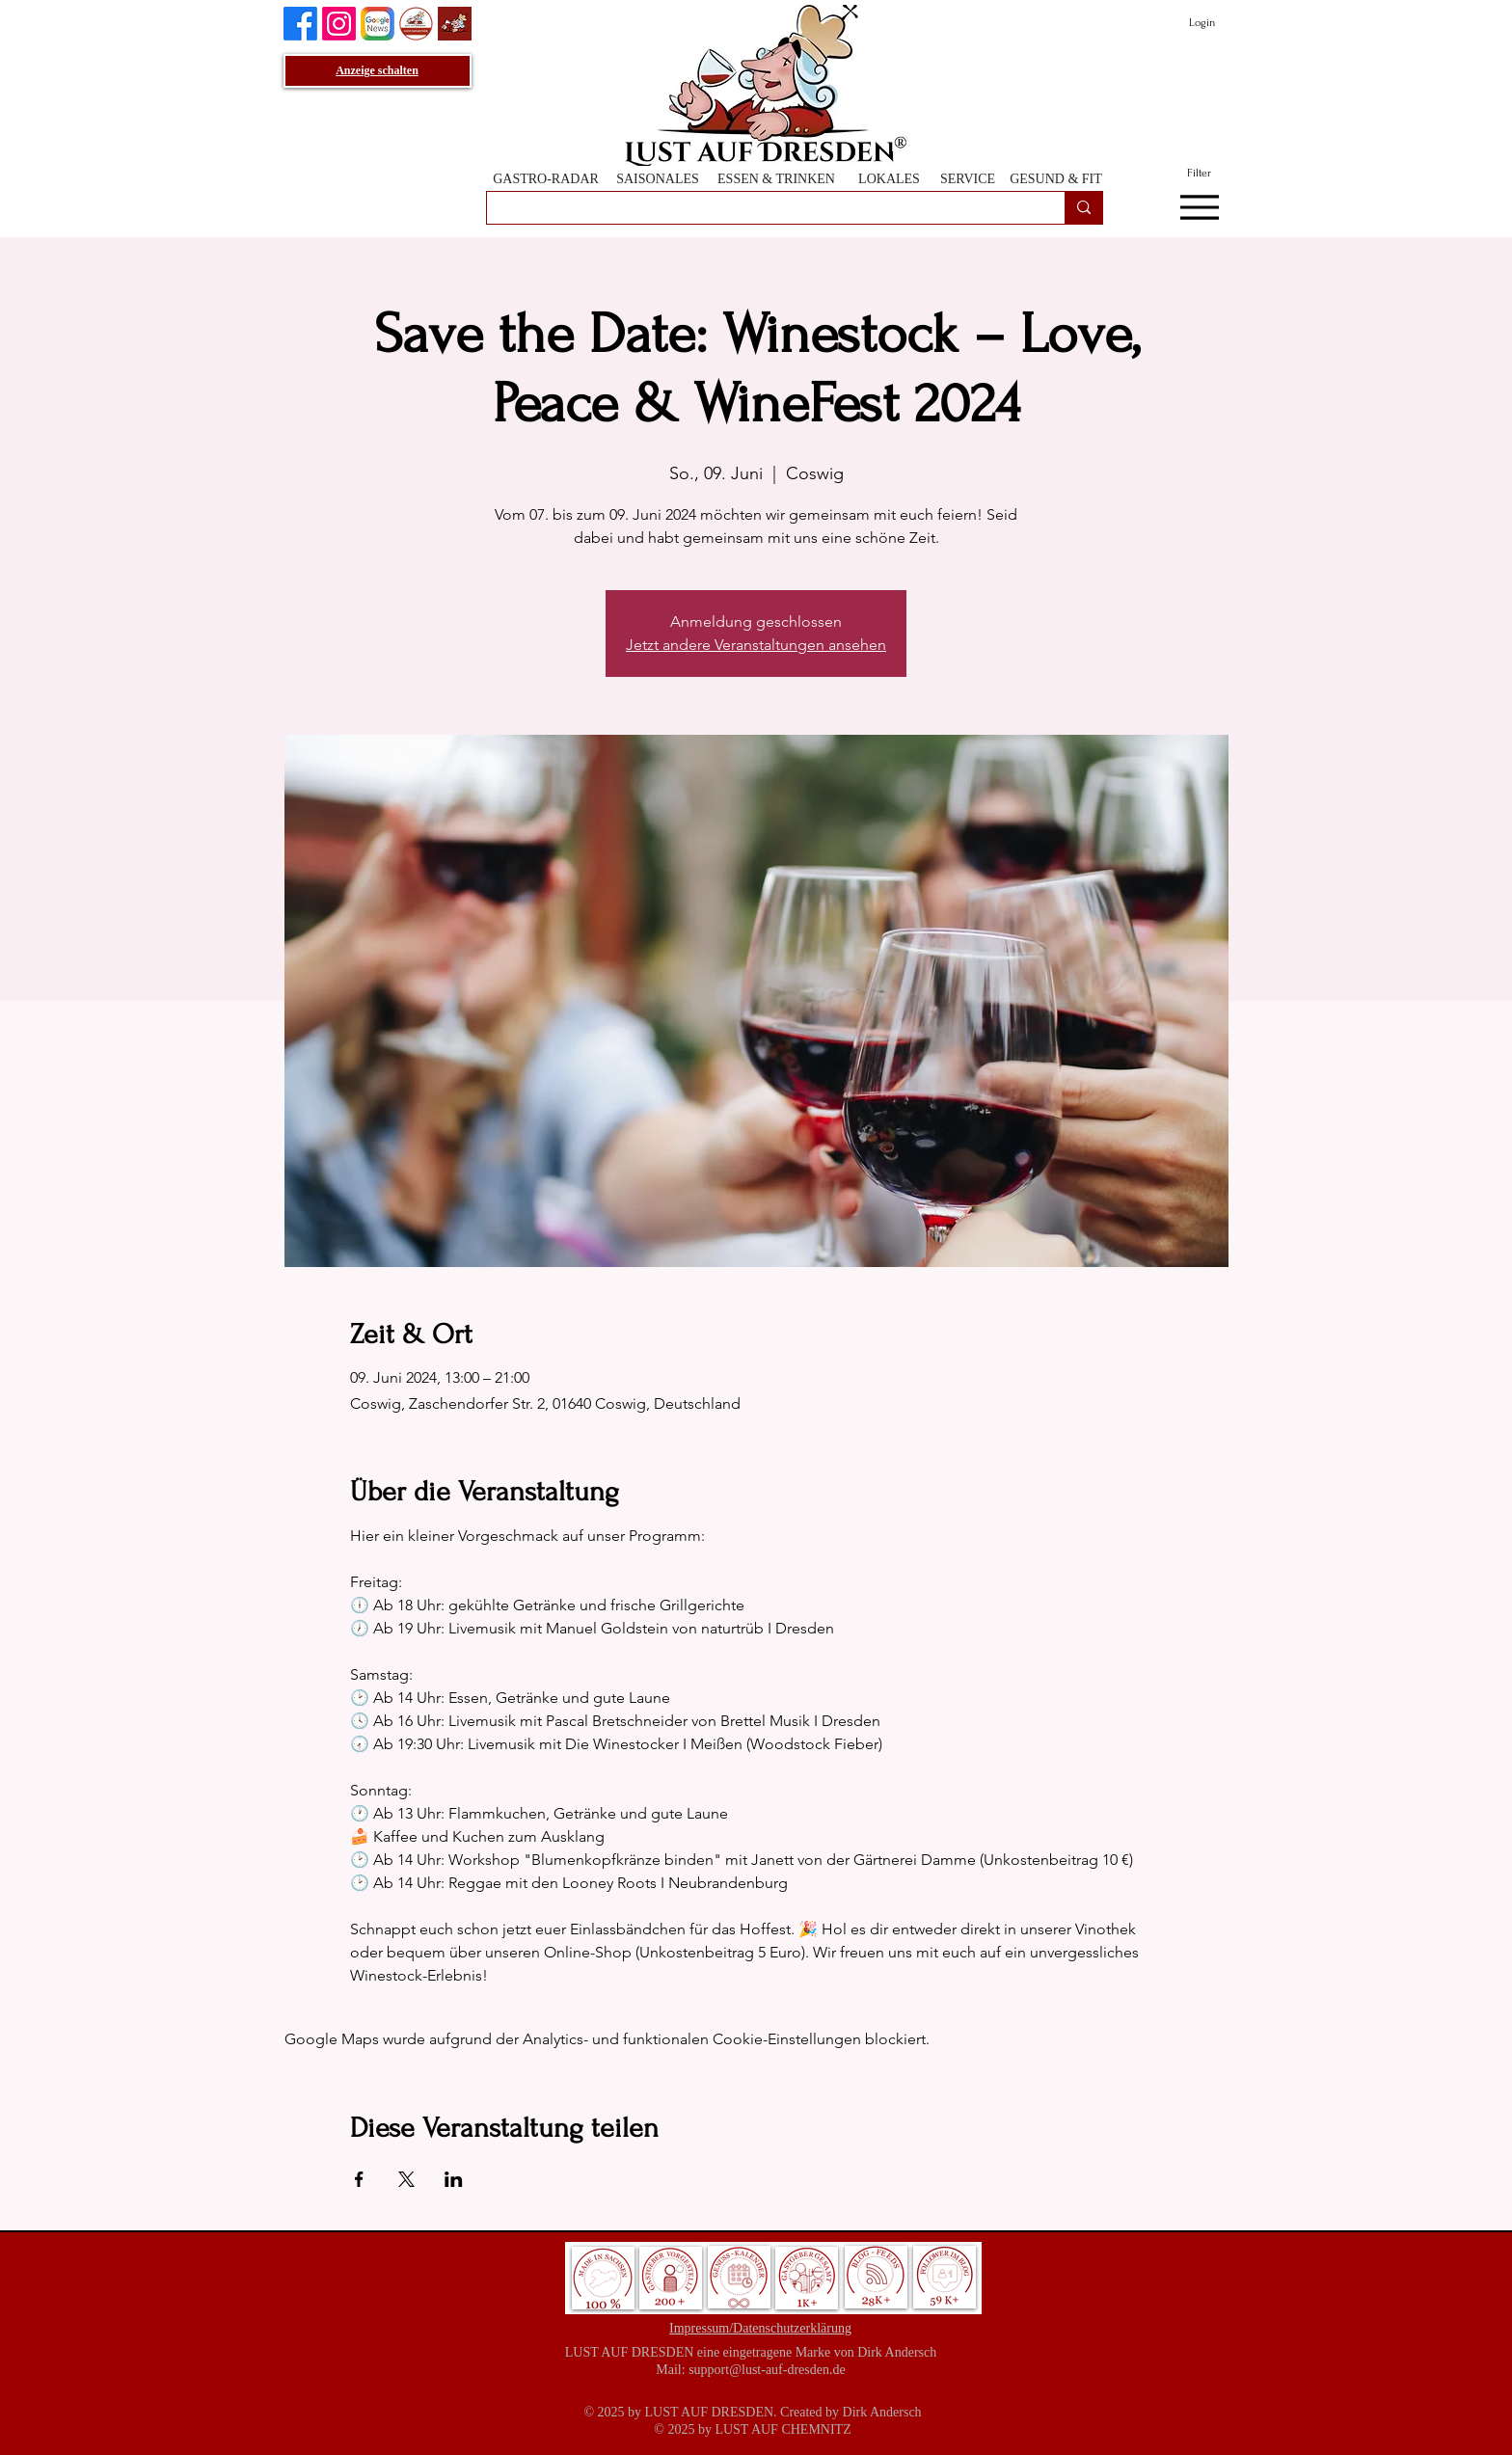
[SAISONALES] (657, 179)
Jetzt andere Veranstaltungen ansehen (756, 644)
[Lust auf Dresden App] (455, 23)
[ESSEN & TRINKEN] (776, 179)
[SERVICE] (967, 179)
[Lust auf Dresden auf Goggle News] (377, 23)
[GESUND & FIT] (1056, 179)
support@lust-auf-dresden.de (767, 2369)
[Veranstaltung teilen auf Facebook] (359, 2179)
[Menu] (1199, 207)
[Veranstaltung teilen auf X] (406, 2179)
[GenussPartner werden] (416, 23)
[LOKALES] (889, 179)
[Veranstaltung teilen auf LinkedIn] (454, 2179)
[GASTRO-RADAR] (546, 179)
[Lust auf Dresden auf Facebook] (300, 23)
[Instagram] (339, 23)
